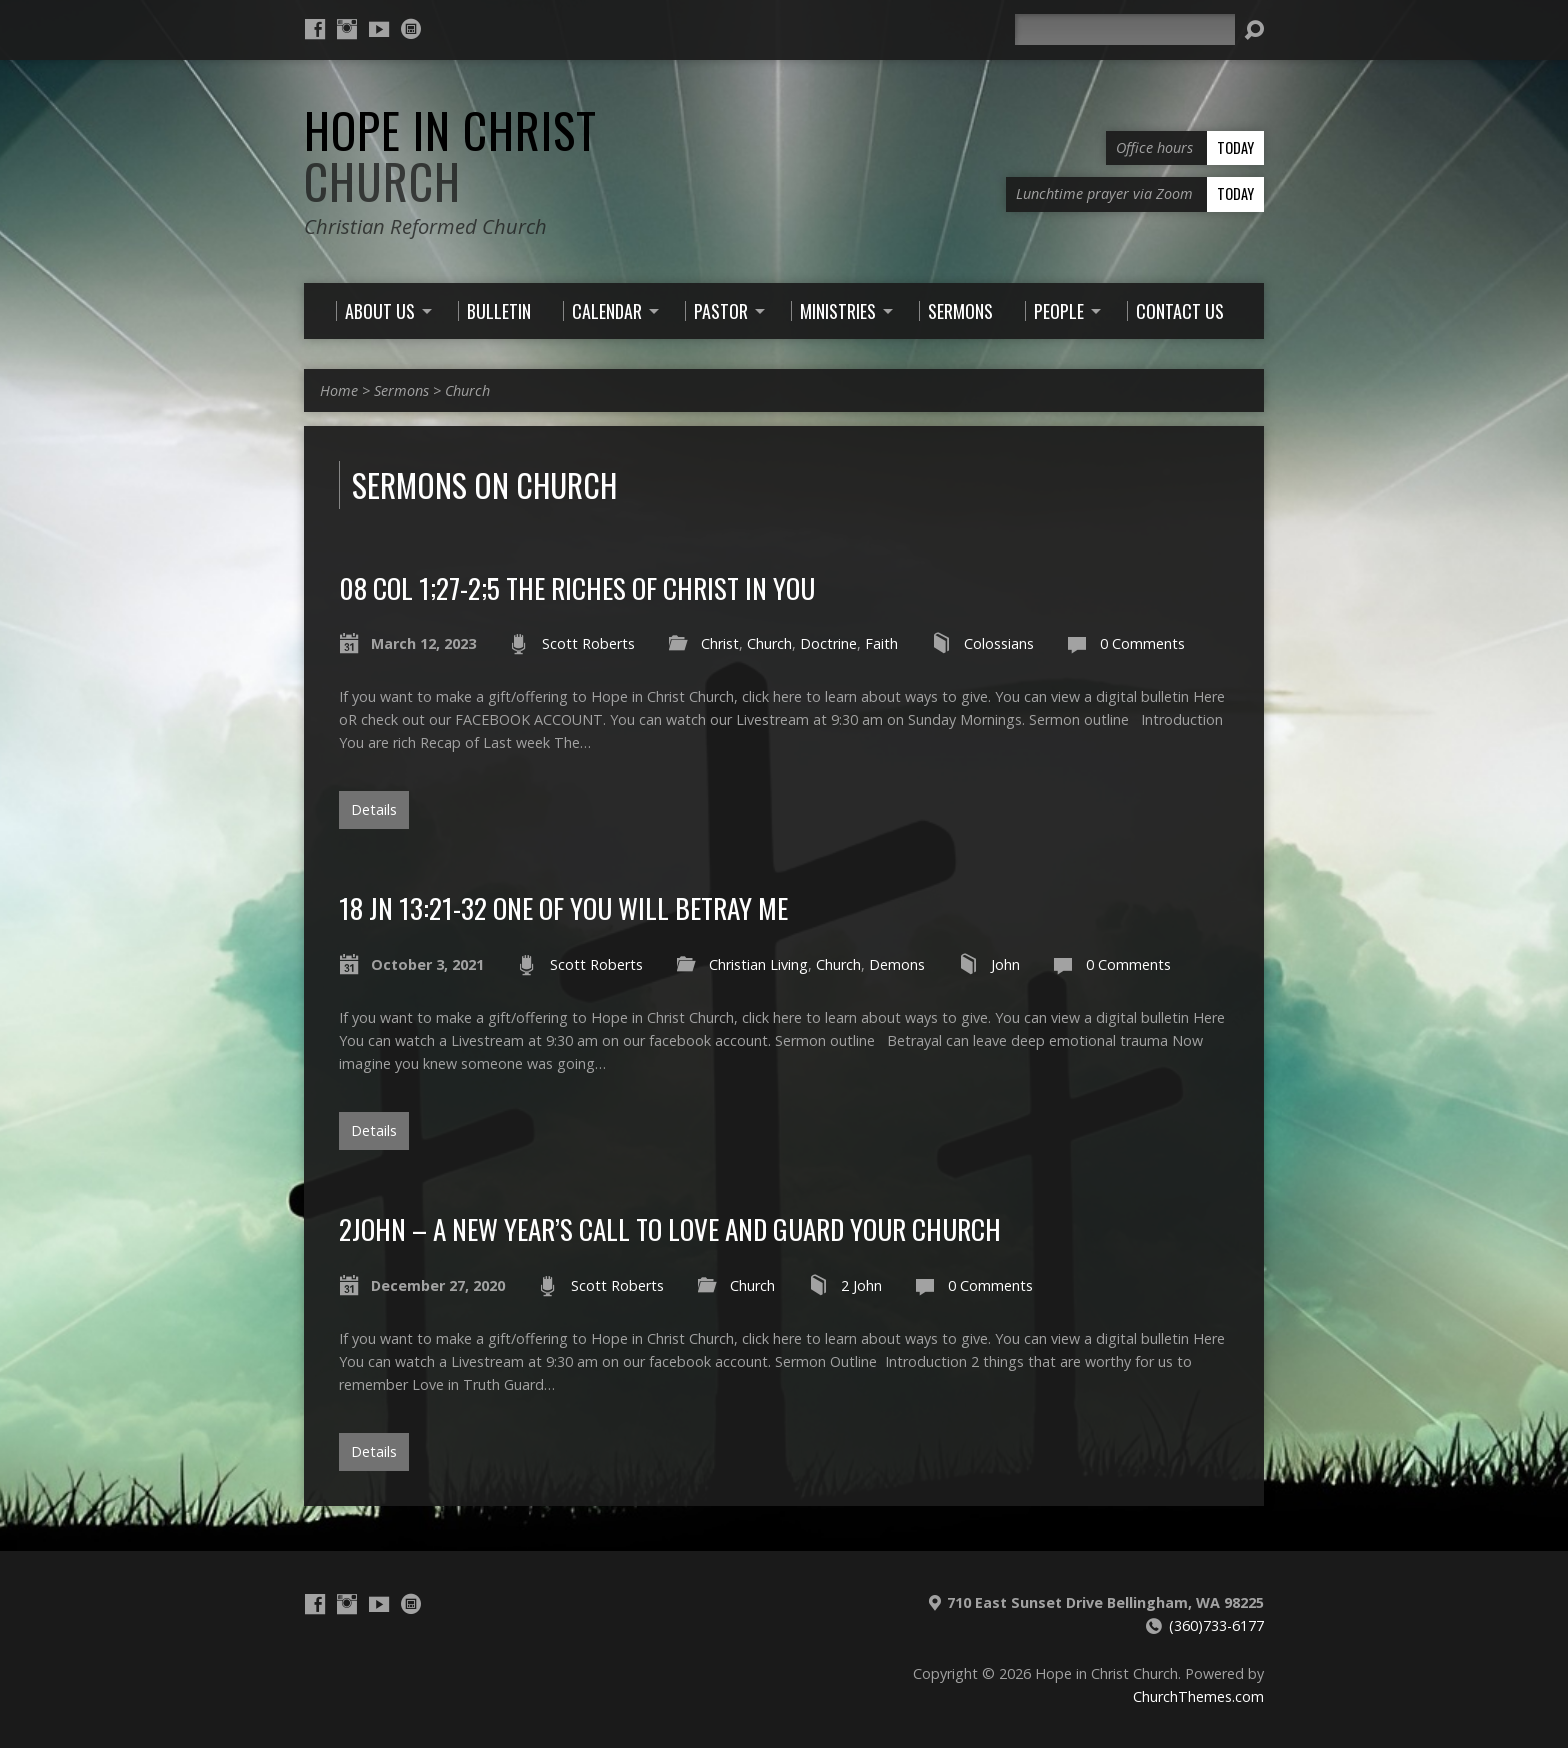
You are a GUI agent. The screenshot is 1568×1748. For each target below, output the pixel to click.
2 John (861, 1285)
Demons (897, 964)
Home (339, 390)
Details (374, 809)
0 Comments (1142, 643)
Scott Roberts (588, 643)
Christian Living (758, 964)
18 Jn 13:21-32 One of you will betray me (563, 907)
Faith (881, 643)
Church (467, 390)
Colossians (999, 643)
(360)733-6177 (1216, 1625)
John (1005, 964)
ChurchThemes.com (1198, 1696)
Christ (720, 643)
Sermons (401, 390)
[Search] (1125, 29)
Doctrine (828, 643)
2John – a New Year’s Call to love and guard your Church (670, 1228)
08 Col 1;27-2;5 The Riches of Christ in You (577, 587)
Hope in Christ (450, 155)
